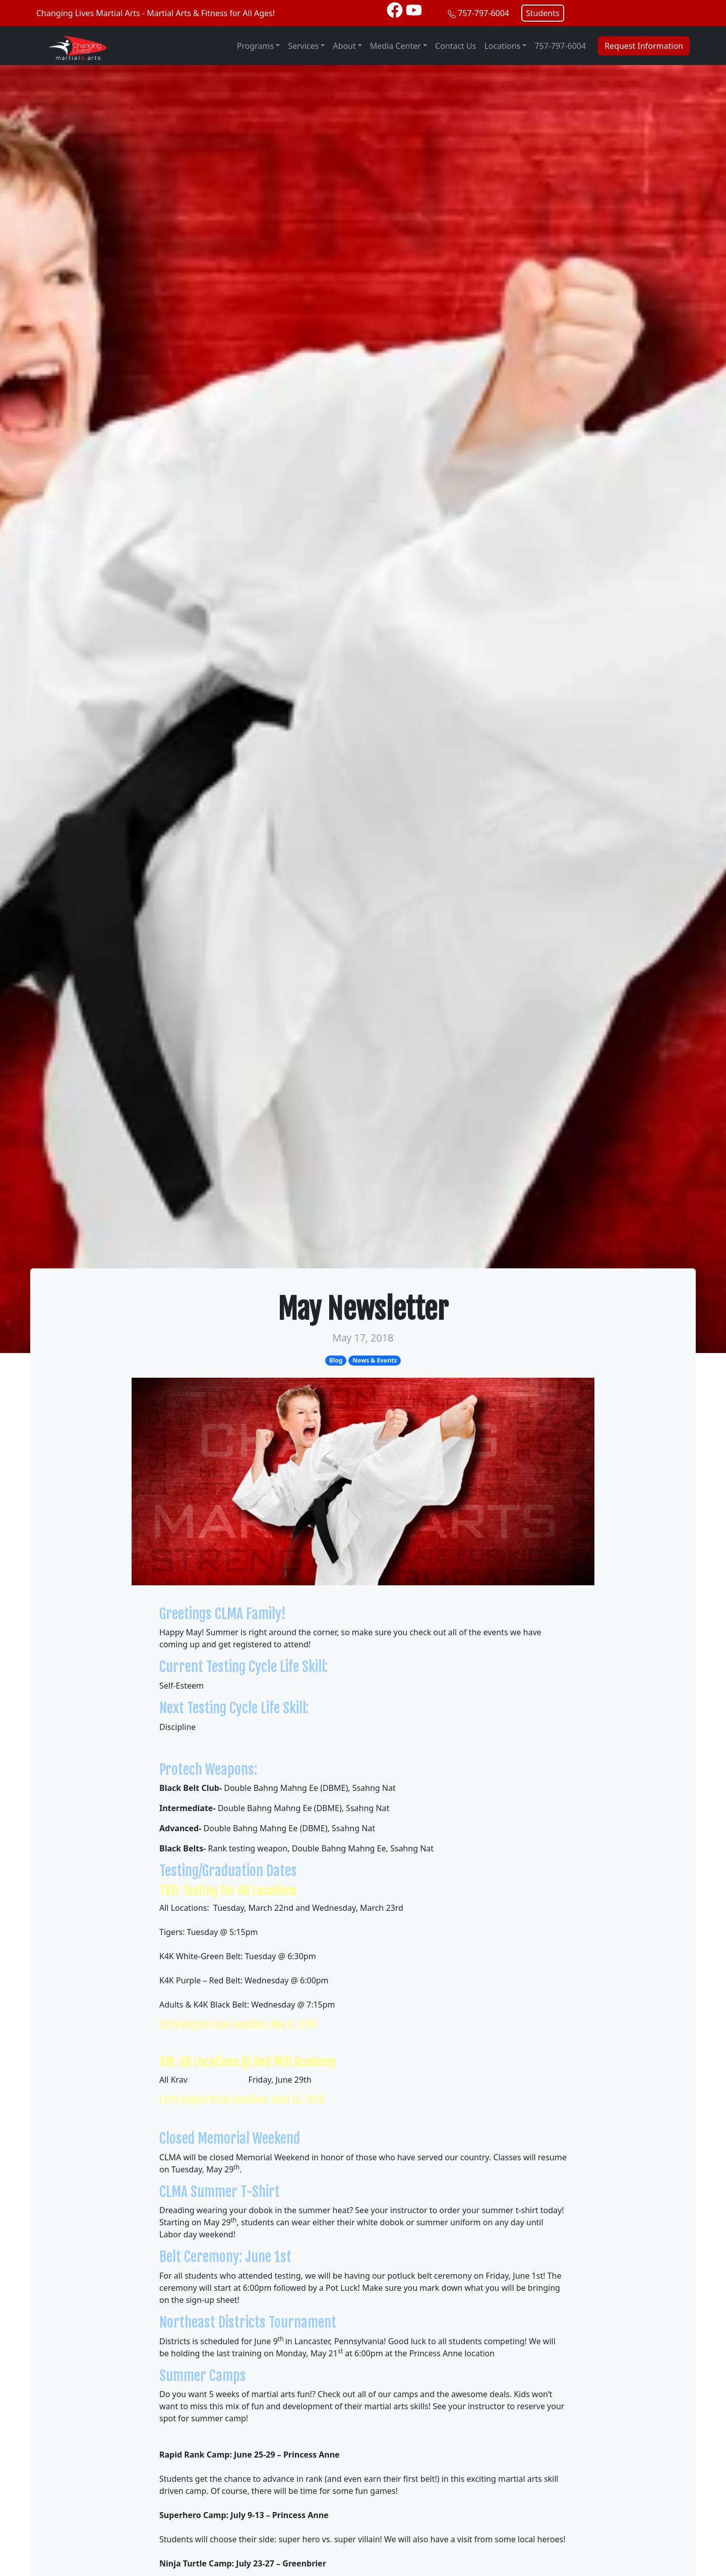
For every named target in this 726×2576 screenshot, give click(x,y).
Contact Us (455, 45)
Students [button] (543, 13)
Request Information (643, 45)
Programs (255, 45)
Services (303, 45)
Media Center (395, 45)
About (344, 45)
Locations (502, 45)
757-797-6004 (483, 13)
